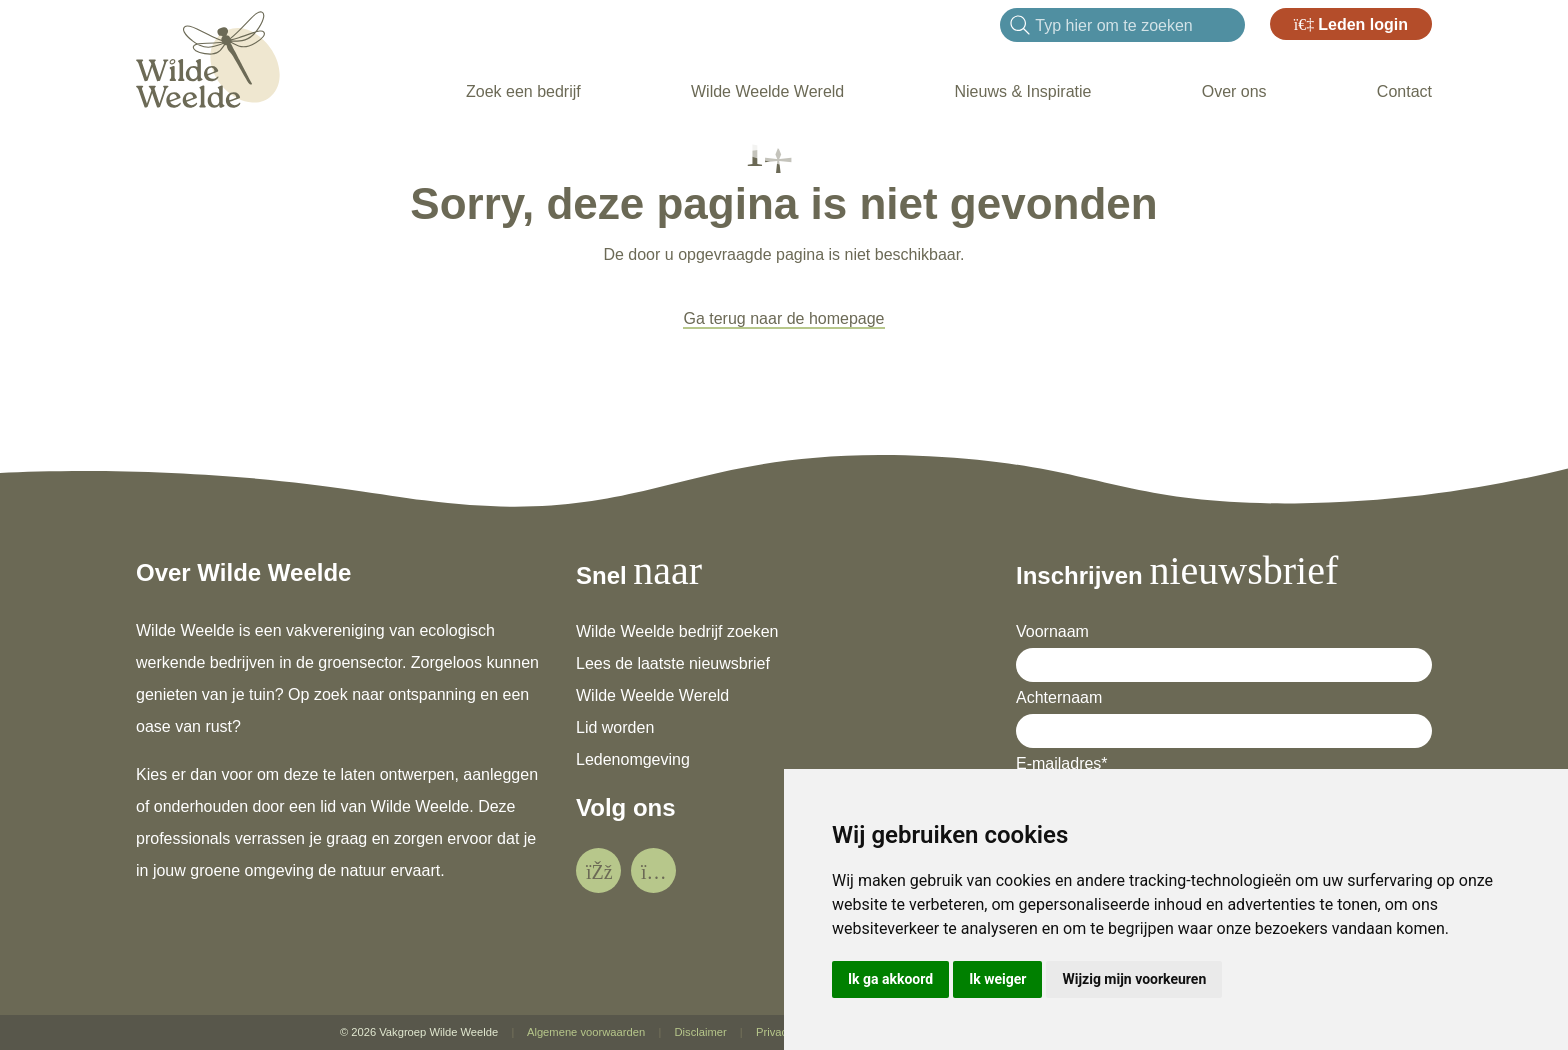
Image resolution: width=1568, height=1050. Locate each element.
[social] (598, 870)
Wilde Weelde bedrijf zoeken (677, 631)
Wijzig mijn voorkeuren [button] (1134, 979)
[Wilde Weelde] (208, 56)
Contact (1404, 91)
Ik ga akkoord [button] (890, 979)
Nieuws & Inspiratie (1022, 91)
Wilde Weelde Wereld (767, 91)
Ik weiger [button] (997, 979)
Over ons (1234, 91)
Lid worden (615, 727)
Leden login (1351, 24)
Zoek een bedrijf (523, 91)
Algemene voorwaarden (586, 1032)
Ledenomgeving (633, 759)
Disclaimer (700, 1032)
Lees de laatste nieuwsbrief (673, 663)
